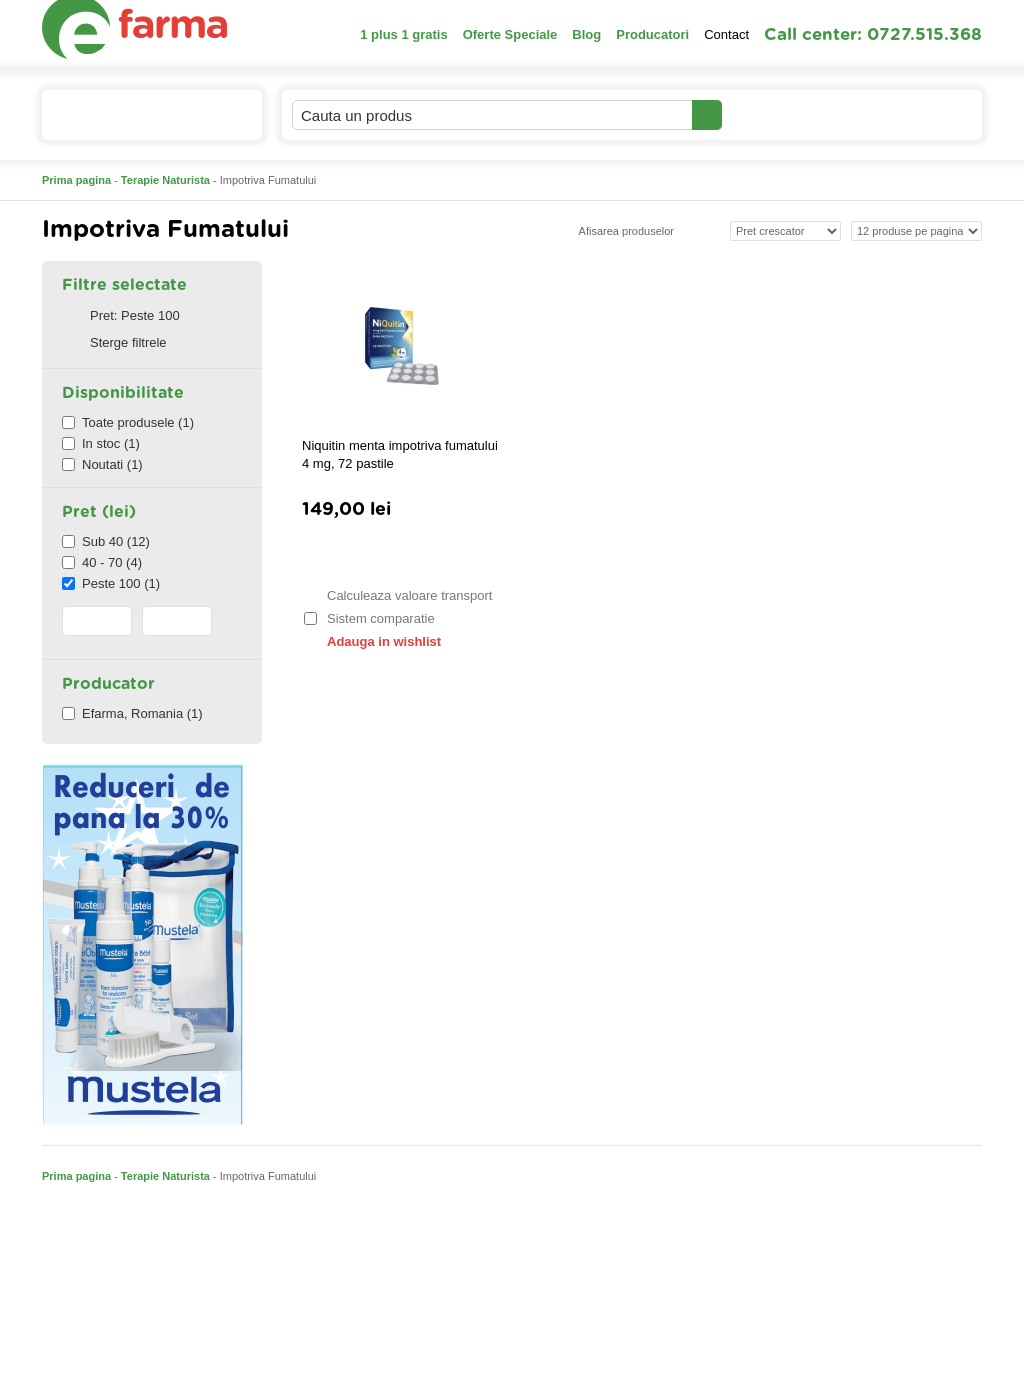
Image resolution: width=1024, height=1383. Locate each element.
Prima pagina (76, 180)
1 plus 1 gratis (403, 34)
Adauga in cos (400, 556)
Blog (586, 34)
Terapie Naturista (165, 180)
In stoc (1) (101, 443)
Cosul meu (915, 115)
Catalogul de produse (138, 123)
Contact (726, 34)
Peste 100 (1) (111, 583)
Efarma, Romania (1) (132, 713)
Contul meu (790, 114)
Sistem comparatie (369, 618)
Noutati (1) (102, 464)
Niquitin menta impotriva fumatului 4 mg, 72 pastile (400, 454)
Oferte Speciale (510, 34)
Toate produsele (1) (128, 422)
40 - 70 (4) (102, 562)
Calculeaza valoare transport (397, 595)
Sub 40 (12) (106, 541)
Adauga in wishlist (371, 641)
